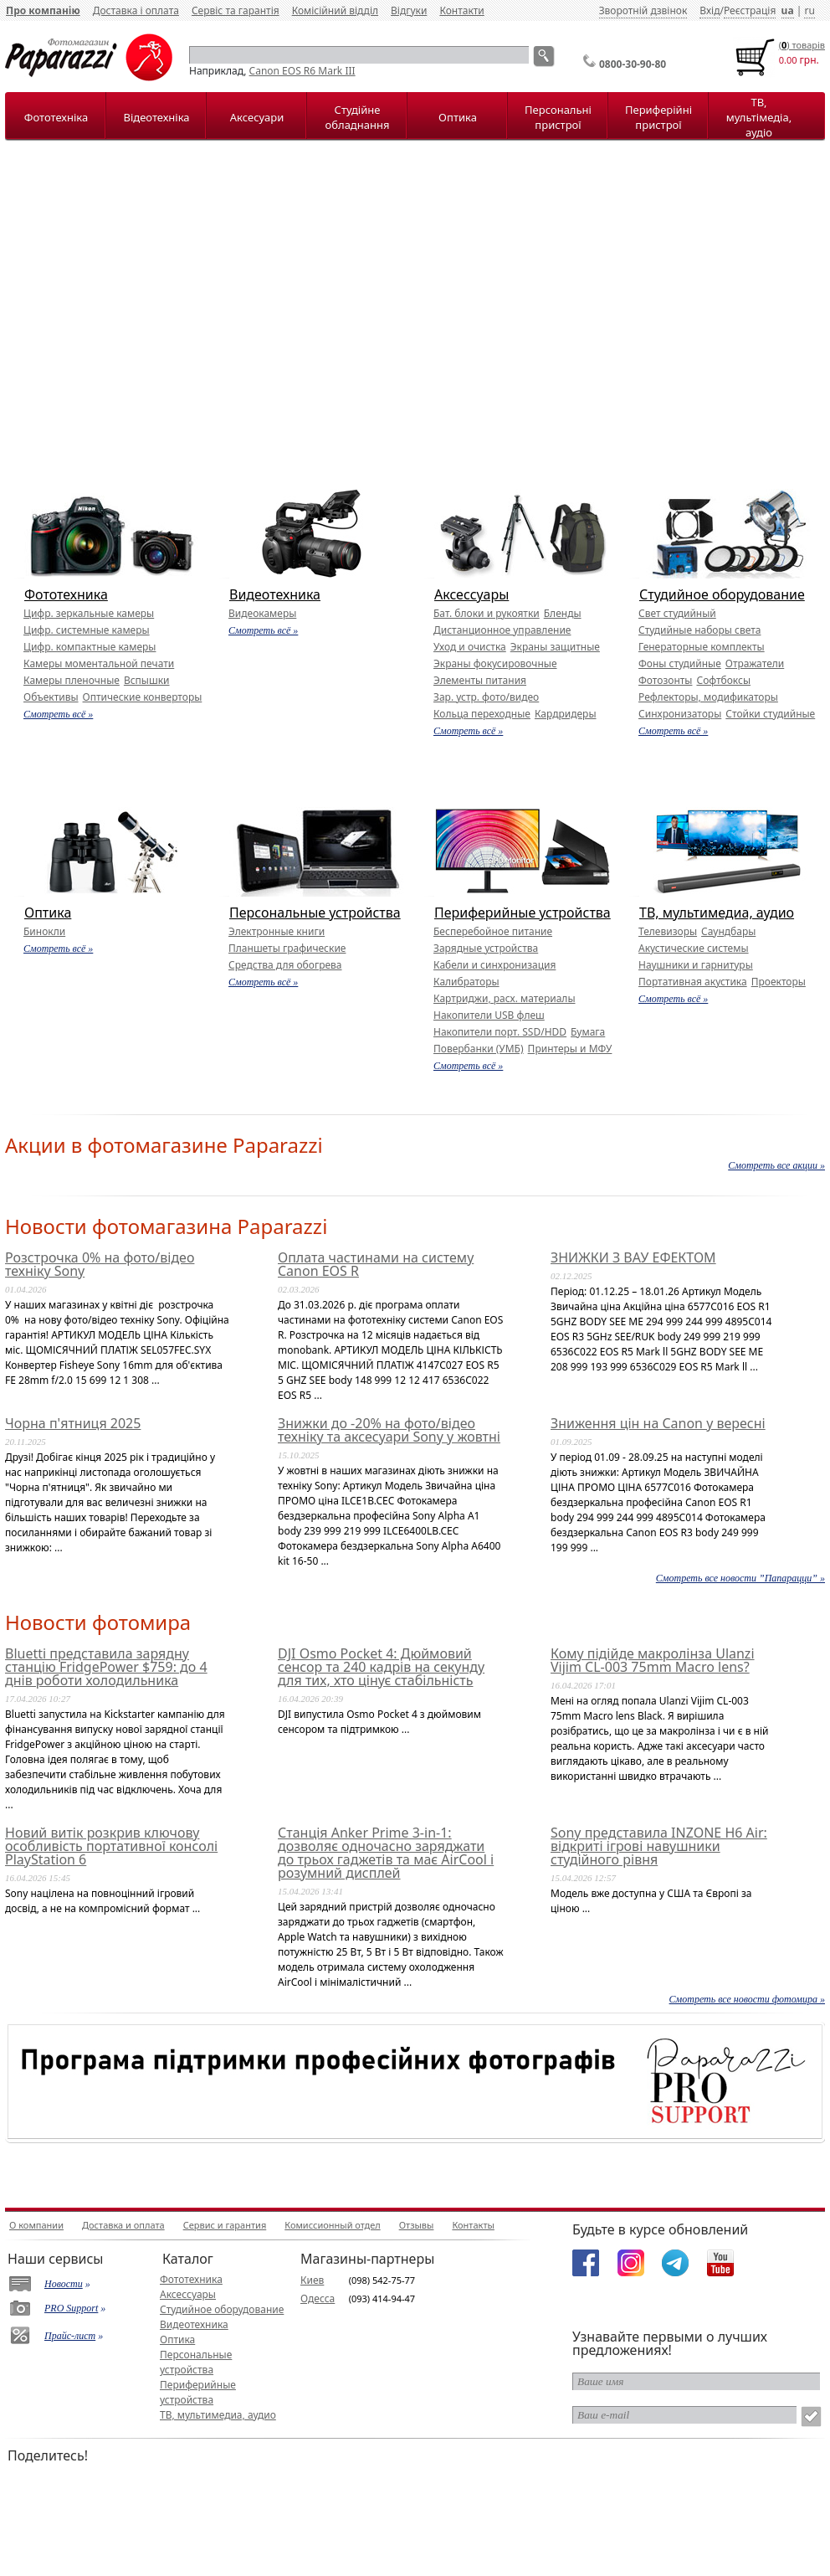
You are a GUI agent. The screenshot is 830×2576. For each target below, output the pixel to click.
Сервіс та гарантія (235, 10)
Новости (63, 2284)
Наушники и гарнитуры (695, 965)
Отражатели (754, 663)
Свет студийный (677, 613)
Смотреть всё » (58, 714)
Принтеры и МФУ (570, 1048)
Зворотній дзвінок (643, 10)
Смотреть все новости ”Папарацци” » (740, 1578)
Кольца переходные (481, 714)
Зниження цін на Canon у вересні (658, 1423)
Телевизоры (667, 931)
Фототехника (66, 594)
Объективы (51, 697)
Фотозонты (665, 680)
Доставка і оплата (136, 10)
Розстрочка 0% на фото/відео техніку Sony (99, 1264)
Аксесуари (257, 117)
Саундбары (728, 931)
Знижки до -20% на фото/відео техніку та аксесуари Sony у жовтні (389, 1430)
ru (809, 10)
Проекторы (778, 981)
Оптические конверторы (142, 697)
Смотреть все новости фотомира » (747, 1999)
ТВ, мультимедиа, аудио (716, 912)
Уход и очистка (469, 647)
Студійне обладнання (357, 117)
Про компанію (43, 10)
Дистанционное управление (502, 630)
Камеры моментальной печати (98, 663)
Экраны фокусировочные (495, 663)
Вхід (709, 10)
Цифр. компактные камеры (89, 647)
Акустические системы (693, 948)
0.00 (788, 60)
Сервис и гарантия (225, 2225)
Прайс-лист (69, 2336)
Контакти (461, 10)
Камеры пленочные (71, 680)
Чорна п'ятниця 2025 (73, 1423)
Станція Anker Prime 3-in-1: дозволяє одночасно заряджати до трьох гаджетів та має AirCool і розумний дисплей (386, 1852)
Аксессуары (471, 594)
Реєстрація (750, 10)
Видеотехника (274, 594)
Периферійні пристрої (658, 117)
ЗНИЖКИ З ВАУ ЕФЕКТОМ (633, 1257)
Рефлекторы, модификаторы (708, 697)
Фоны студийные (679, 663)
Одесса (317, 2298)
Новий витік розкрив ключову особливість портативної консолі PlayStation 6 (111, 1846)
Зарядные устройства (485, 948)
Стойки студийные (770, 714)
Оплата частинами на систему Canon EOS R (376, 1264)
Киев (312, 2280)
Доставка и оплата (123, 2225)
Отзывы (416, 2225)
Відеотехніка (156, 117)
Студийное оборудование (722, 594)
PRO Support (71, 2308)
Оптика (457, 117)
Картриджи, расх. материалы (504, 998)
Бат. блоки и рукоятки (486, 613)
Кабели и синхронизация (494, 965)
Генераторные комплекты (701, 647)
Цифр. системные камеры (86, 630)
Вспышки (147, 680)
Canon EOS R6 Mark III (302, 71)
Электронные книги (276, 931)
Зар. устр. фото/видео (486, 697)
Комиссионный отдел (332, 2225)
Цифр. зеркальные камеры (88, 613)
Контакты (473, 2225)
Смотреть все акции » (776, 1165)
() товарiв (802, 45)
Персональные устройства (315, 912)
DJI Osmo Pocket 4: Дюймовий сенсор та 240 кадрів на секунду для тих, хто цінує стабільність (381, 1666)
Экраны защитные (555, 647)
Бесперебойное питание (492, 931)
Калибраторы (466, 981)
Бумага (588, 1032)
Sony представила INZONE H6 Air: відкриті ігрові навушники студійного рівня (659, 1846)
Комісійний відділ (335, 10)
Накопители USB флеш (489, 1015)
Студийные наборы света (699, 630)
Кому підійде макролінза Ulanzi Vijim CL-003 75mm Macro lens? (653, 1660)
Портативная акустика (692, 981)
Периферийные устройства (522, 912)
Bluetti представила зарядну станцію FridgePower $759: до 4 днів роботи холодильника (106, 1666)
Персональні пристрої (558, 117)
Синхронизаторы (679, 714)
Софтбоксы (723, 680)
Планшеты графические (287, 948)
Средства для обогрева (285, 965)
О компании (36, 2225)
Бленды (563, 613)
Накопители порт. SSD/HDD (499, 1032)
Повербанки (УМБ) (478, 1048)
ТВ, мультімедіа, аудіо (759, 117)
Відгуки (409, 10)
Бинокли (44, 931)
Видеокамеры (262, 613)
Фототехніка (56, 117)
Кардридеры (566, 714)
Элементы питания (479, 680)
